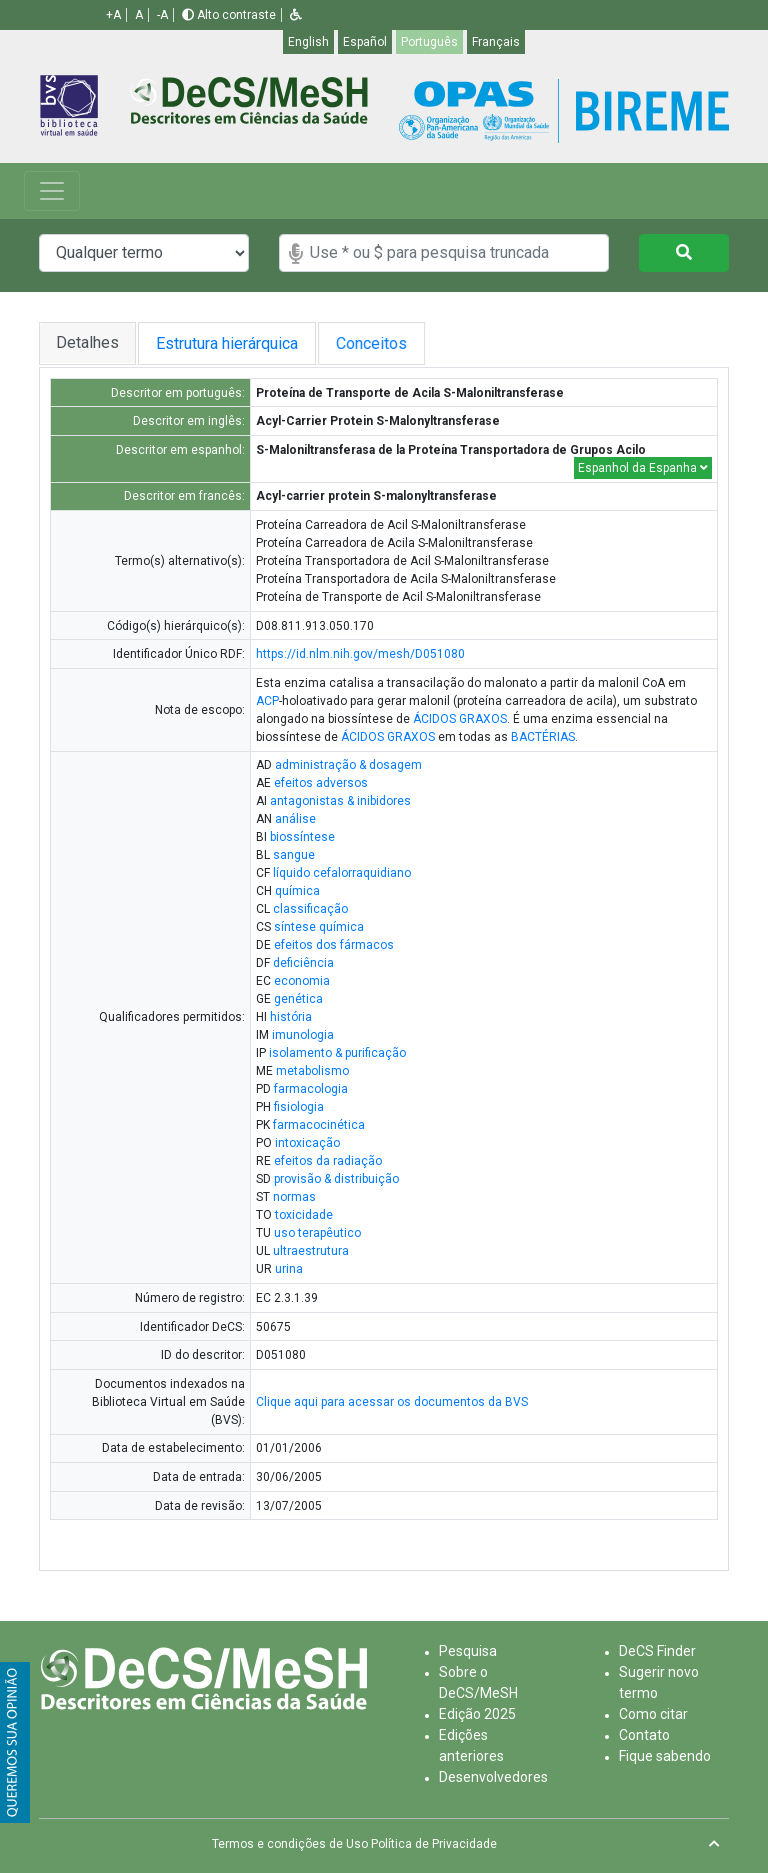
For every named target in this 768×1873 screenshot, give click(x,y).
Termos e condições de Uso (290, 1844)
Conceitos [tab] (387, 343)
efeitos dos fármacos (334, 945)
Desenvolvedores (493, 1777)
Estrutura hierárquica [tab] (230, 343)
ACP (267, 701)
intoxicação (307, 1143)
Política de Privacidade (434, 1844)
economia (302, 981)
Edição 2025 (477, 1714)
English (308, 42)
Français (496, 42)
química (297, 891)
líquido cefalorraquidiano (342, 873)
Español (365, 42)
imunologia (303, 1035)
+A (113, 15)
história (291, 1017)
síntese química (319, 927)
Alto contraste (229, 15)
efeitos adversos (321, 783)
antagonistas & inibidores (340, 801)
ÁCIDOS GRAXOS (460, 719)
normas (294, 1197)
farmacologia (311, 1089)
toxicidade (304, 1215)
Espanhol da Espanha (643, 468)
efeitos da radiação (328, 1161)
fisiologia (299, 1107)
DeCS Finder (657, 1651)
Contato (644, 1735)
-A (162, 15)
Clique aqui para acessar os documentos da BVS (392, 1402)
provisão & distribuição (336, 1179)
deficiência (303, 963)
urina (289, 1269)
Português (429, 42)
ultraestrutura (311, 1251)
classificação (310, 909)
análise (295, 819)
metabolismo (312, 1071)
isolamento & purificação (337, 1053)
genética (298, 999)
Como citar (653, 1714)
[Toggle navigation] (52, 191)
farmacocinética (319, 1125)
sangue (294, 855)
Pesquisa (468, 1651)
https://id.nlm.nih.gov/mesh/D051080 (360, 654)
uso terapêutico (317, 1233)
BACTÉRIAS (543, 737)
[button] (296, 15)
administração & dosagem (348, 765)
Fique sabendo (665, 1756)
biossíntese (302, 837)
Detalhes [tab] (87, 342)
